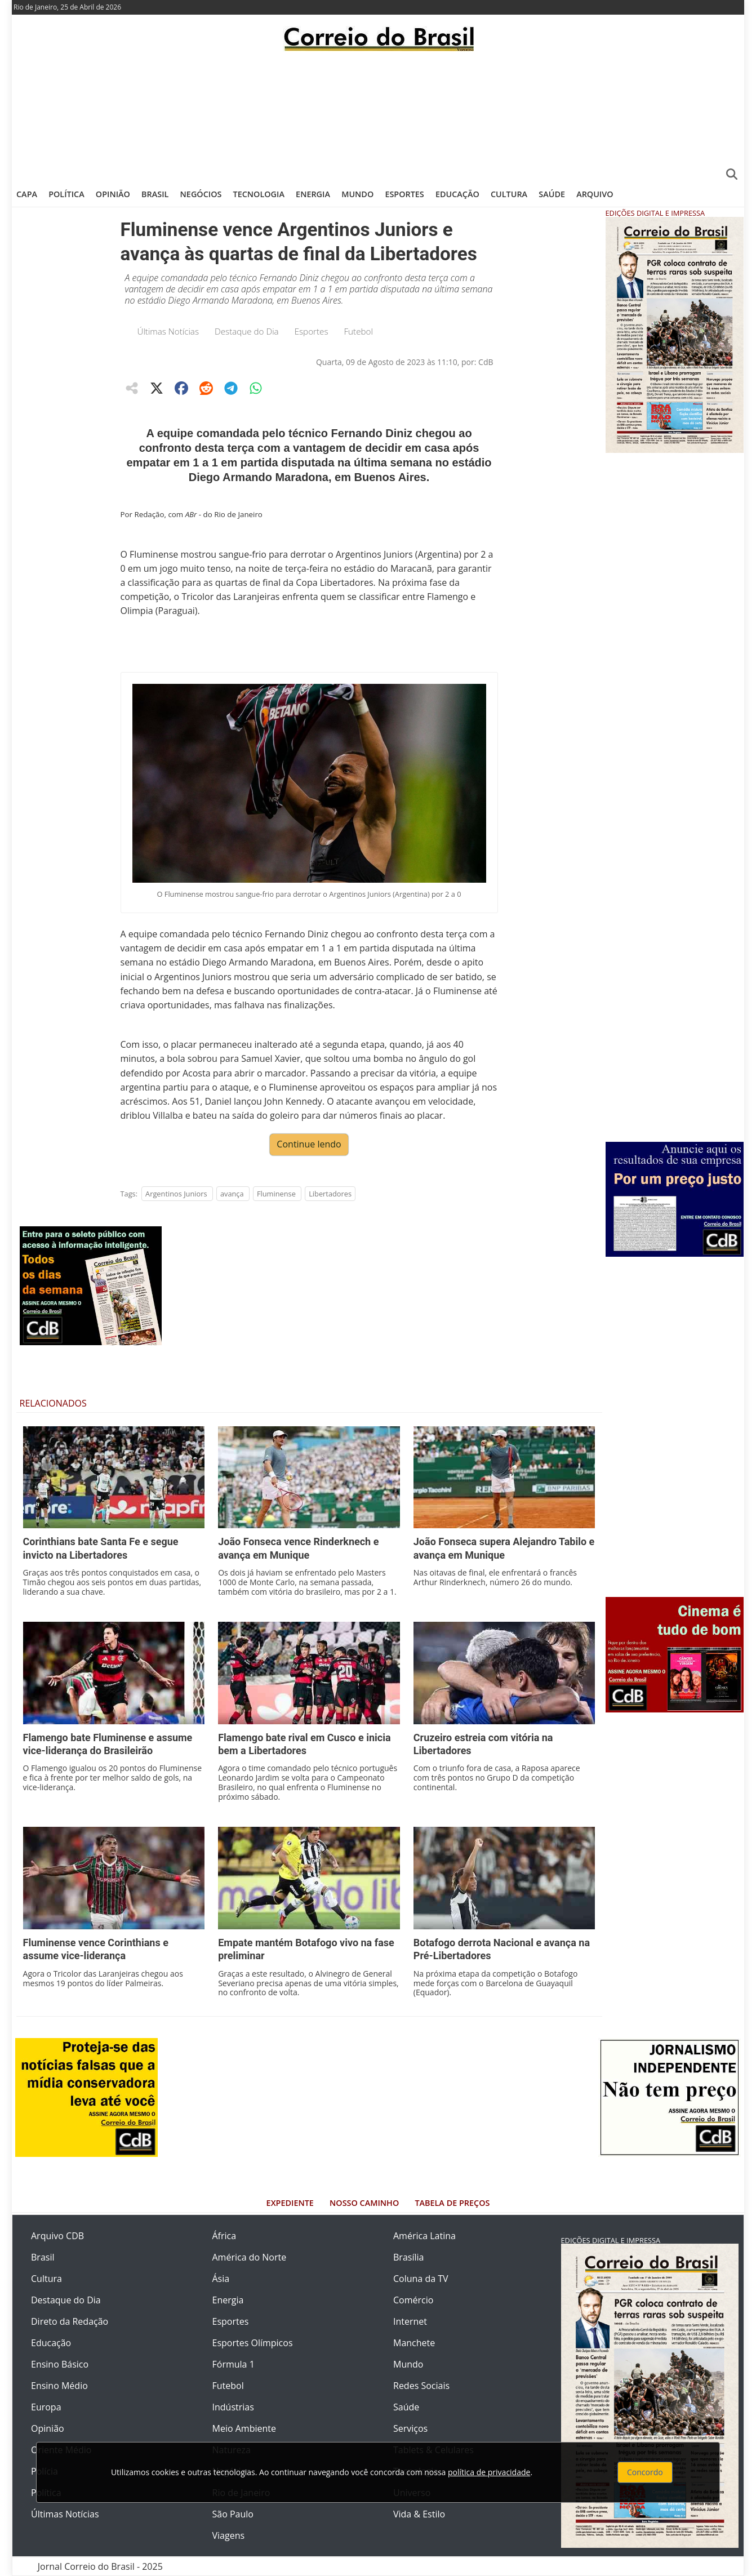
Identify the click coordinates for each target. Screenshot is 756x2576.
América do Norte (249, 2257)
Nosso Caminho (364, 2202)
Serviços (410, 2428)
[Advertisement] (378, 115)
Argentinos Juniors (176, 1194)
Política (66, 194)
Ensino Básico (59, 2364)
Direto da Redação (69, 2321)
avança (232, 1194)
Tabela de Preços (452, 2202)
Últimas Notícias (168, 331)
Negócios (201, 194)
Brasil (154, 194)
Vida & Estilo (419, 2514)
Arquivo (594, 194)
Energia (313, 194)
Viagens (228, 2535)
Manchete (414, 2343)
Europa (46, 2407)
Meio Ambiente (244, 2428)
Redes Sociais (421, 2385)
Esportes (404, 194)
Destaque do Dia (247, 331)
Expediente (290, 2202)
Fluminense (276, 1194)
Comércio (413, 2300)
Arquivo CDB (57, 2236)
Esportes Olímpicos (252, 2343)
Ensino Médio (59, 2385)
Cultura (509, 194)
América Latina (424, 2236)
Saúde (552, 194)
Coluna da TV (420, 2278)
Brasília (408, 2257)
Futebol (358, 331)
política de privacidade (489, 2472)
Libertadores (330, 1194)
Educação (457, 194)
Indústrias (233, 2407)
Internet (410, 2321)
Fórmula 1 (233, 2364)
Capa (26, 194)
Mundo (357, 194)
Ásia (221, 2278)
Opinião (113, 194)
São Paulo (233, 2514)
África (224, 2236)
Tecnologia (258, 194)
